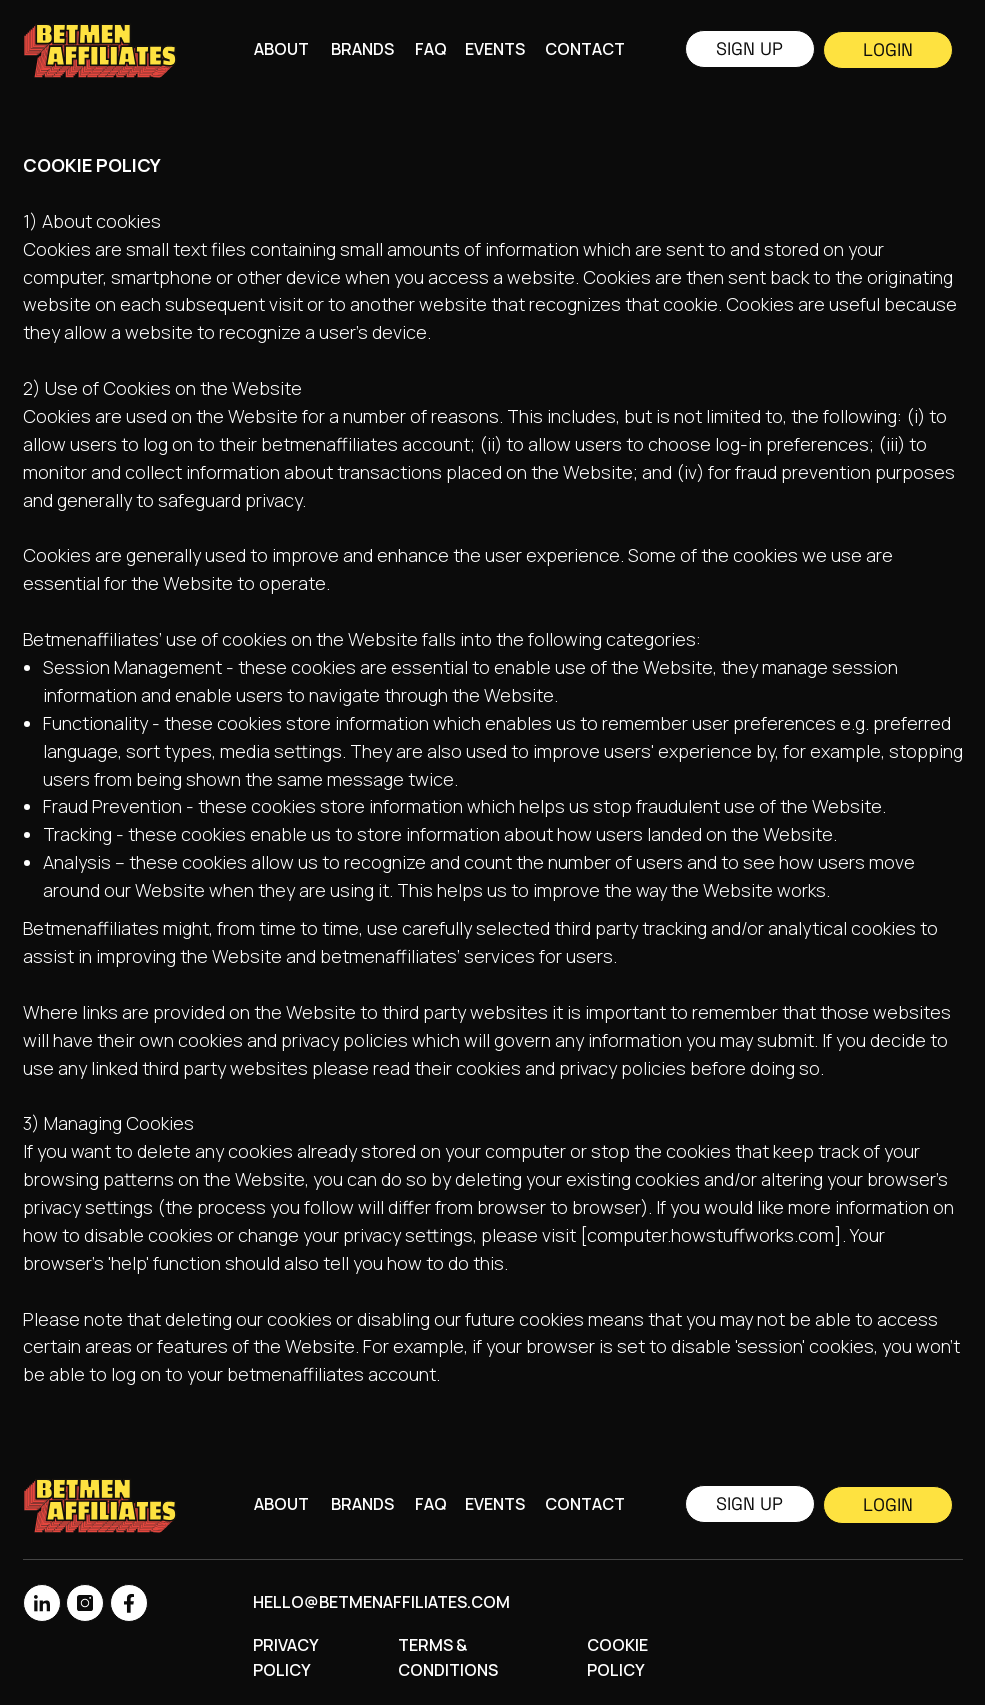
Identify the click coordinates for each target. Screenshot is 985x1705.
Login (888, 49)
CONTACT (585, 49)
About (281, 49)
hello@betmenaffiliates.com (381, 1602)
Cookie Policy (617, 1657)
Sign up (749, 48)
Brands (362, 49)
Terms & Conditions (448, 1657)
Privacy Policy (285, 1657)
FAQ (431, 49)
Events (495, 49)
